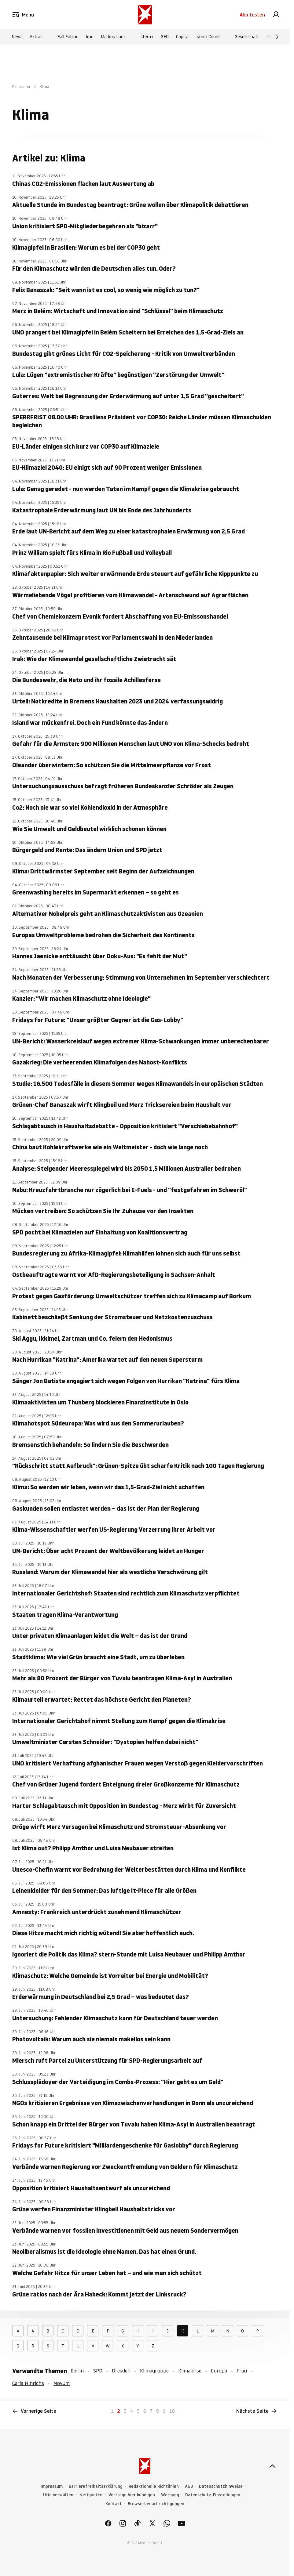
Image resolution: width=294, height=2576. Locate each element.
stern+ (147, 37)
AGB (189, 2486)
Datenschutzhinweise (221, 2486)
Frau (242, 2371)
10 (172, 2411)
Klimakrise (189, 2371)
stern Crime (208, 37)
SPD (97, 2371)
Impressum (52, 2486)
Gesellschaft (247, 37)
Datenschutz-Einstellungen (212, 2495)
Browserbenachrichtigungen (156, 2503)
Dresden (121, 2371)
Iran (90, 37)
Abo (252, 15)
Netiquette (90, 2495)
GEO (165, 37)
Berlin (77, 2371)
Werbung (170, 2495)
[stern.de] (145, 14)
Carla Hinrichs (28, 2383)
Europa (219, 2371)
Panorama (21, 86)
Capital (182, 37)
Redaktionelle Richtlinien (154, 2486)
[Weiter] (277, 37)
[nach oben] (272, 2466)
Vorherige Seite (34, 2411)
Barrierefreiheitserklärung (96, 2486)
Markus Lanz (113, 37)
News (17, 37)
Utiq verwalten (58, 2495)
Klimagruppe (154, 2371)
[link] (276, 15)
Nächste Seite (256, 2411)
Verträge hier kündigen (131, 2495)
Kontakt (113, 2503)
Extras (36, 37)
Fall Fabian (68, 37)
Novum (61, 2383)
